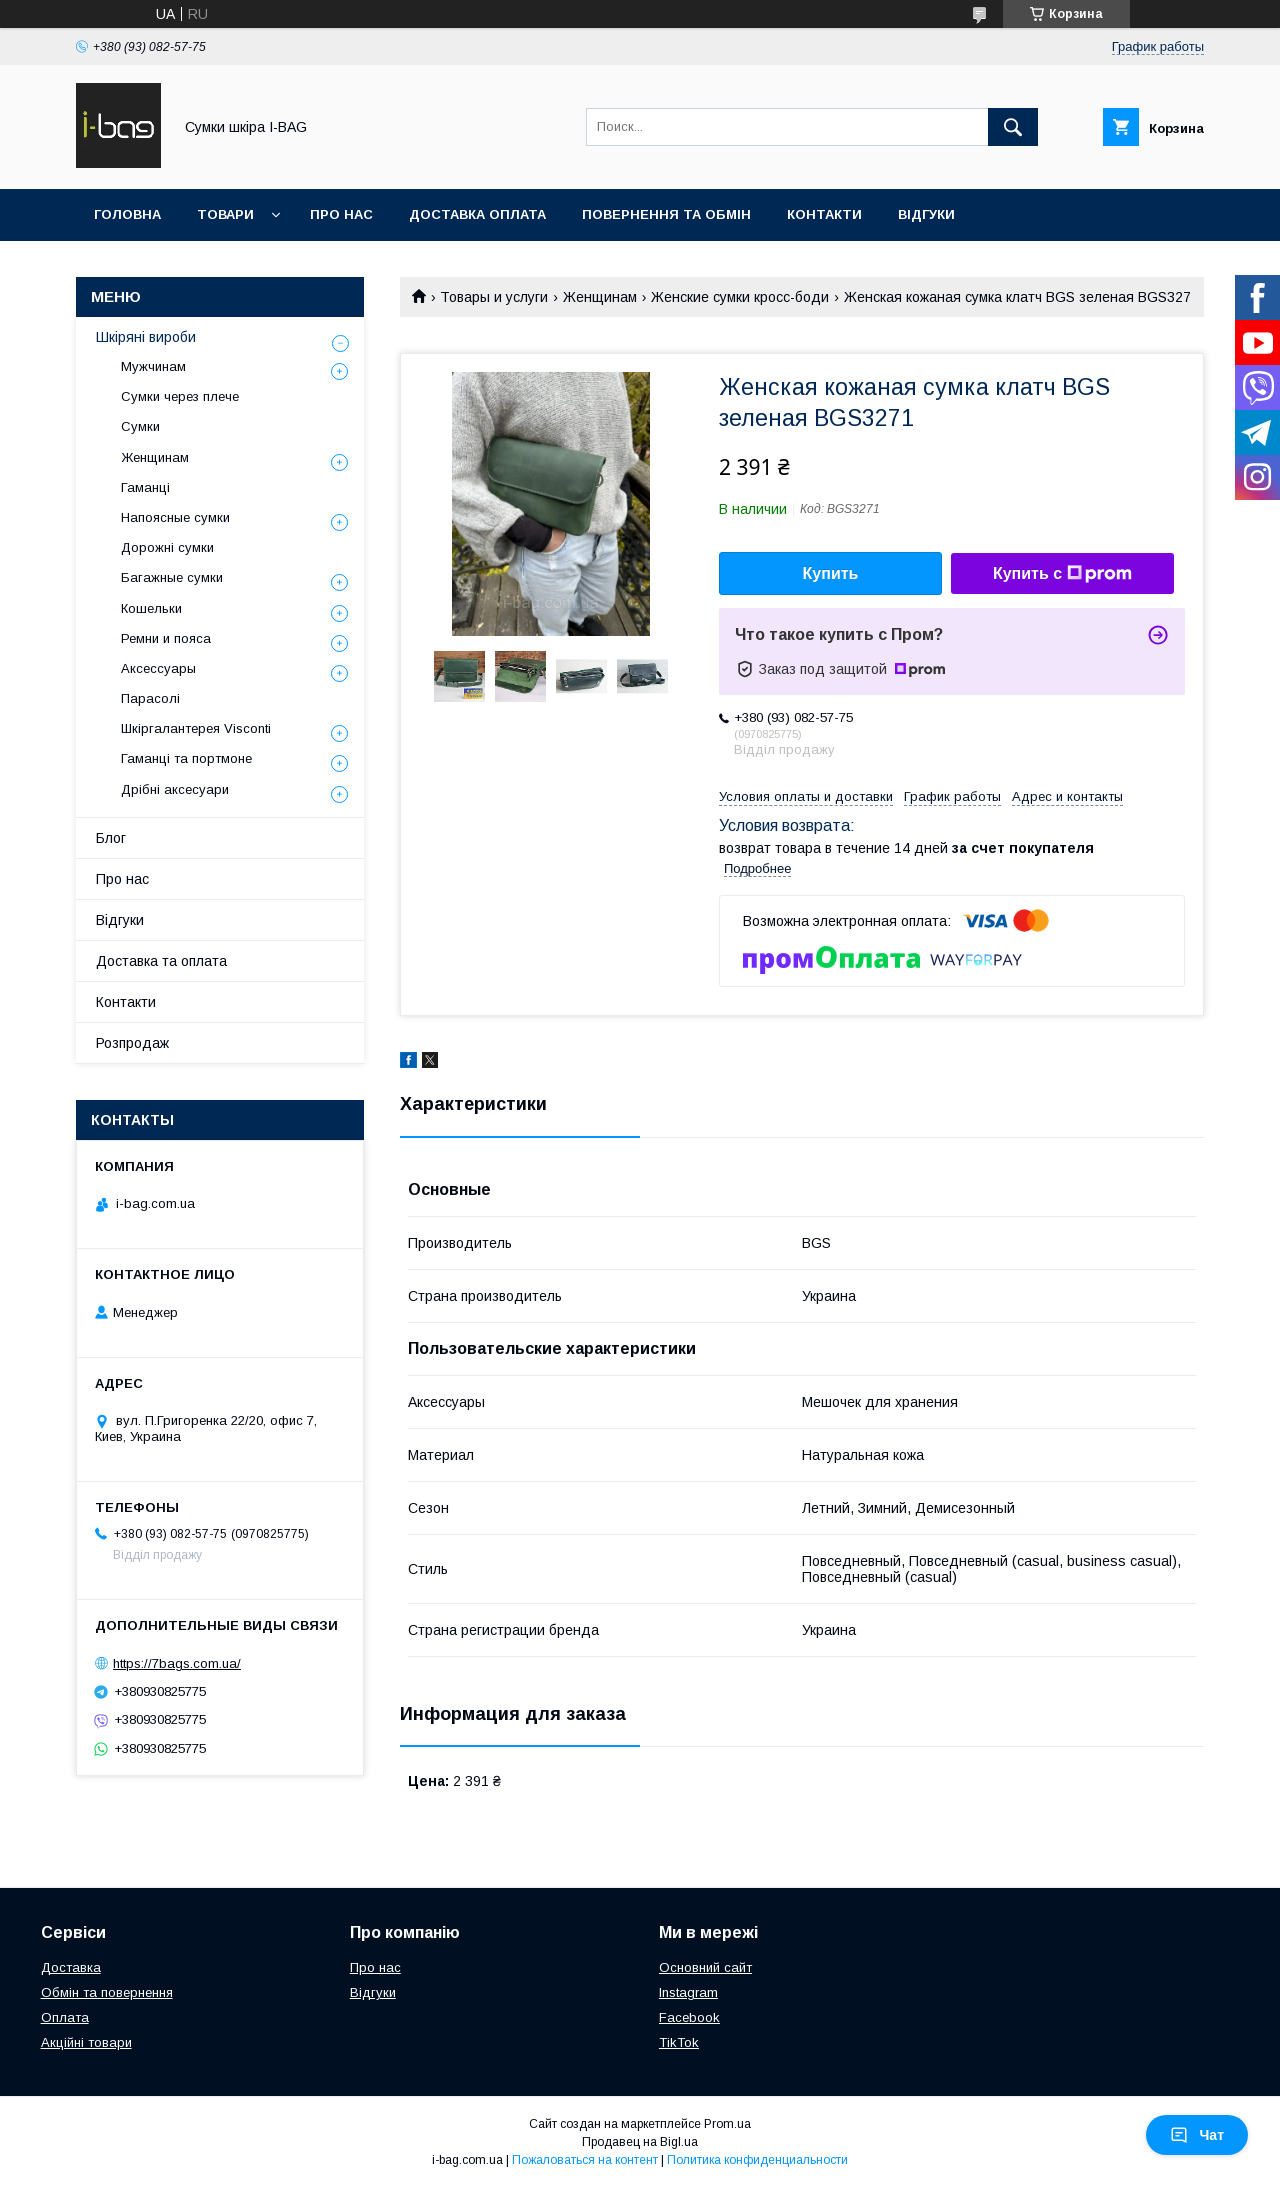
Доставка (71, 1967)
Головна (127, 214)
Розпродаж (132, 1043)
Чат (1197, 2135)
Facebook (689, 2017)
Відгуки (926, 214)
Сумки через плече (180, 396)
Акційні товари (86, 2042)
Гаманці (145, 487)
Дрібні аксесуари (175, 789)
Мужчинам (153, 366)
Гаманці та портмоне (186, 758)
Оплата (65, 2017)
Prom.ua (727, 2124)
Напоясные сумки (175, 517)
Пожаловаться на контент (585, 2160)
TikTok (679, 2042)
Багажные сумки (172, 577)
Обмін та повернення (107, 1992)
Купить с (1062, 574)
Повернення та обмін (666, 214)
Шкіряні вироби (146, 337)
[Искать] (1013, 127)
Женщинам (600, 297)
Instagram (688, 1992)
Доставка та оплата (161, 961)
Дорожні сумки (167, 547)
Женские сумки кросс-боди (740, 297)
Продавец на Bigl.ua (640, 2142)
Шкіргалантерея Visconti (196, 728)
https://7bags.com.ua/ (177, 1663)
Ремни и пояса (166, 638)
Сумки (140, 426)
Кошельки (151, 608)
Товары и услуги (494, 297)
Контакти (824, 214)
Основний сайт (705, 1967)
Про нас (341, 214)
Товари (225, 214)
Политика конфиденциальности (757, 2160)
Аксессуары (158, 668)
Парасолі (150, 698)
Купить (831, 573)
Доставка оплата (477, 214)
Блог (111, 838)
